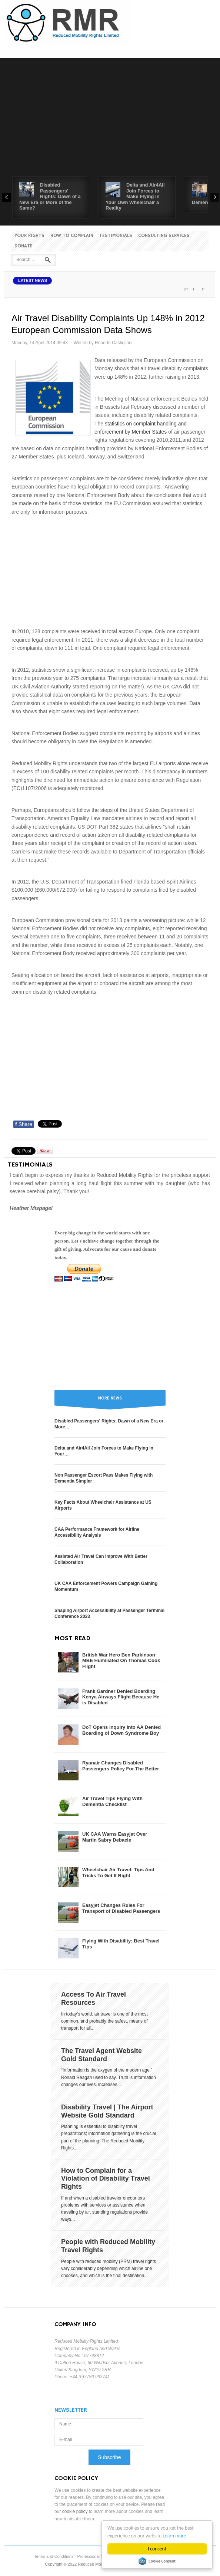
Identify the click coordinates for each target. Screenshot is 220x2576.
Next (215, 197)
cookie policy (75, 2511)
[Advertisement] (110, 120)
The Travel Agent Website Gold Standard (101, 2055)
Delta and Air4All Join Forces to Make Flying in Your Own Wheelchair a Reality (135, 196)
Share (23, 1124)
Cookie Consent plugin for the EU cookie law (157, 2561)
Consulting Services (164, 236)
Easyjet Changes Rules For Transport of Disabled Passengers (121, 1908)
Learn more (174, 2536)
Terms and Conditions (53, 2556)
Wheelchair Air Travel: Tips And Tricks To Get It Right (118, 1872)
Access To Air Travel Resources (93, 1998)
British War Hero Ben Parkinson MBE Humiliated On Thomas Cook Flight (121, 1660)
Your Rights (29, 236)
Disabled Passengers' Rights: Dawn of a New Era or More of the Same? (50, 196)
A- (202, 289)
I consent (157, 2549)
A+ (186, 289)
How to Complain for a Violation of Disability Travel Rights (105, 2178)
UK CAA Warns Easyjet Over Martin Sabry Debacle (114, 1837)
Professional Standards (98, 2556)
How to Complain (71, 236)
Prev (6, 197)
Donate (23, 246)
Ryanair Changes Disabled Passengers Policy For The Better (120, 1765)
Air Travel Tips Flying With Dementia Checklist (112, 1801)
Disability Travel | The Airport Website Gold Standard (107, 2111)
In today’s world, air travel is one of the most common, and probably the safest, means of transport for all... (104, 2021)
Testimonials (115, 236)
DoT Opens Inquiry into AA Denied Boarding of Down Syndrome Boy (121, 1730)
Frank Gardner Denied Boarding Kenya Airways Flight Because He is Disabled (120, 1696)
